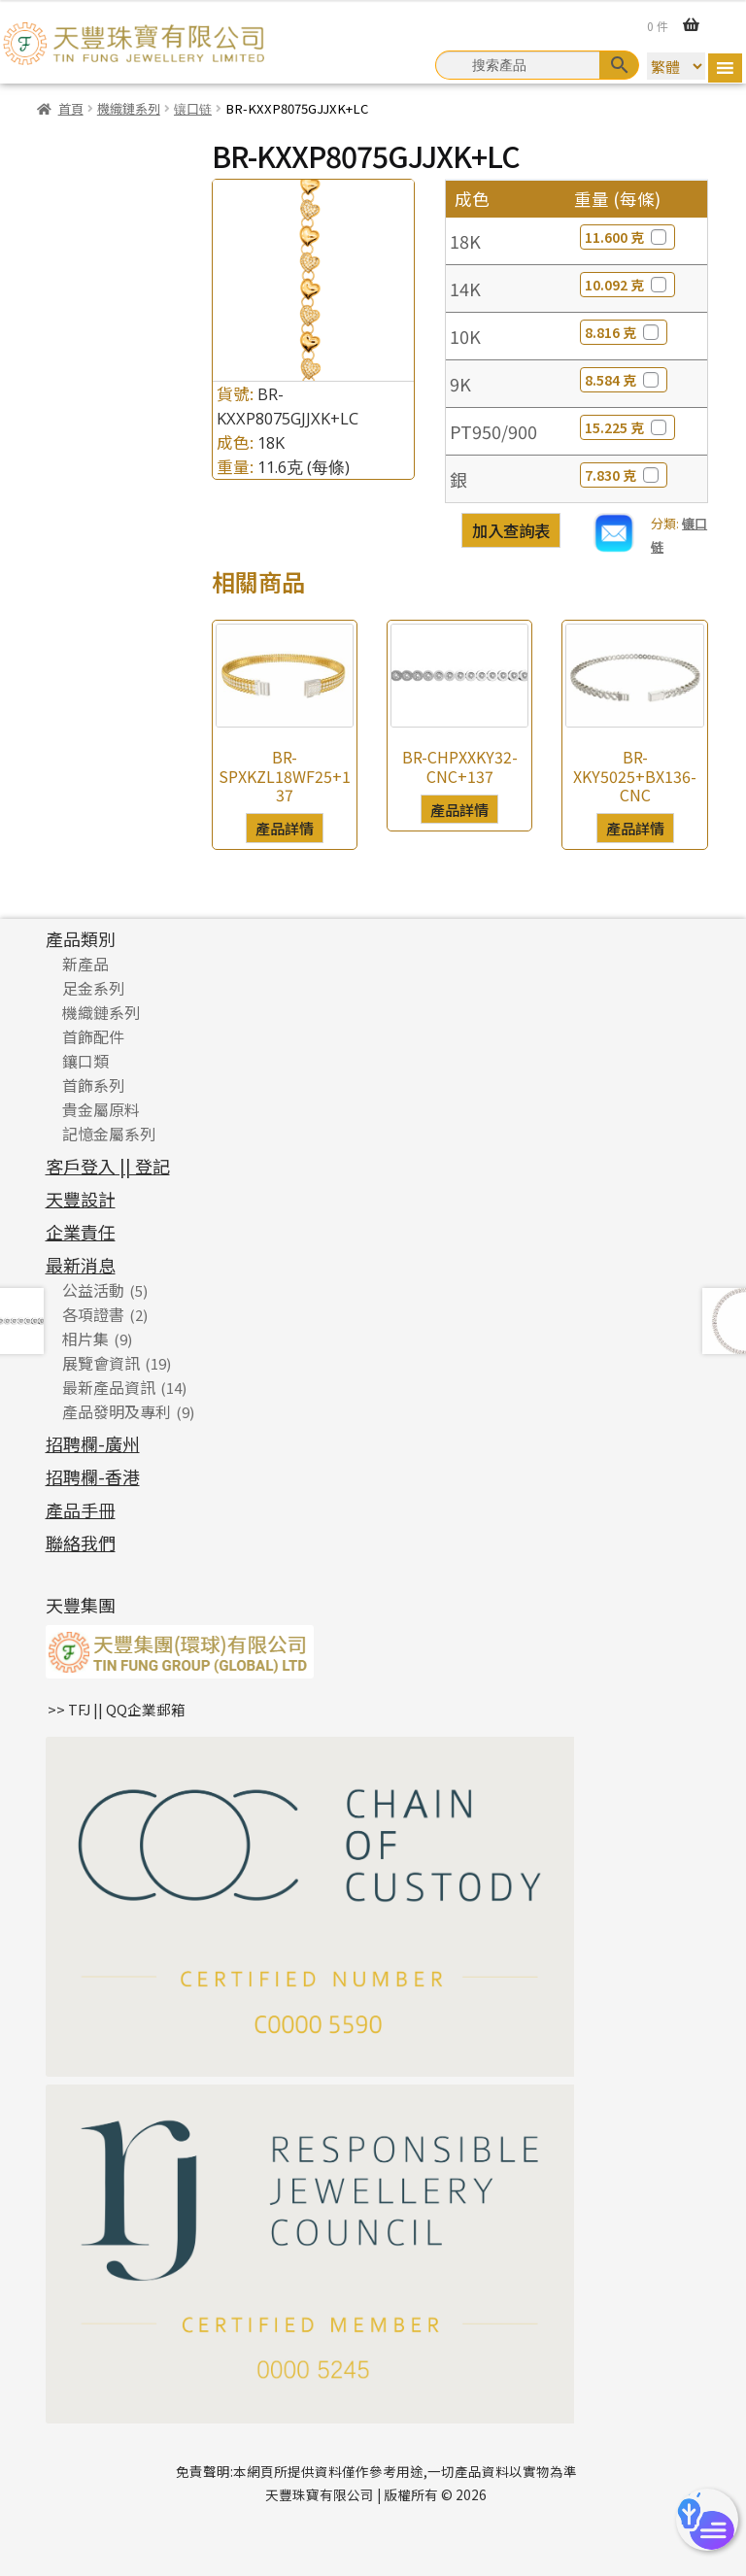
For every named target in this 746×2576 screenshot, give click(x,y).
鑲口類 (85, 1060)
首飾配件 (93, 1036)
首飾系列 (93, 1085)
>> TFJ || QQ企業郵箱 (117, 1709)
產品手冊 (81, 1509)
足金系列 (93, 988)
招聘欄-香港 (93, 1476)
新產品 (85, 963)
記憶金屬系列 (108, 1133)
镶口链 (193, 108)
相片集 (85, 1338)
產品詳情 (284, 827)
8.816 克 (623, 332)
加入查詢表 (511, 530)
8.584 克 (623, 380)
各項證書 (93, 1314)
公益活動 (93, 1290)
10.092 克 (627, 284)
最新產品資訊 (108, 1387)
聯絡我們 (81, 1542)
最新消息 (81, 1264)
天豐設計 (81, 1198)
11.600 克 (627, 237)
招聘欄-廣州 (93, 1443)
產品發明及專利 (116, 1411)
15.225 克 (627, 427)
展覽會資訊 (101, 1362)
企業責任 (81, 1231)
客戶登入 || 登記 (108, 1165)
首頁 (71, 108)
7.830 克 (623, 475)
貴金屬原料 (101, 1109)
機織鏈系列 (128, 108)
